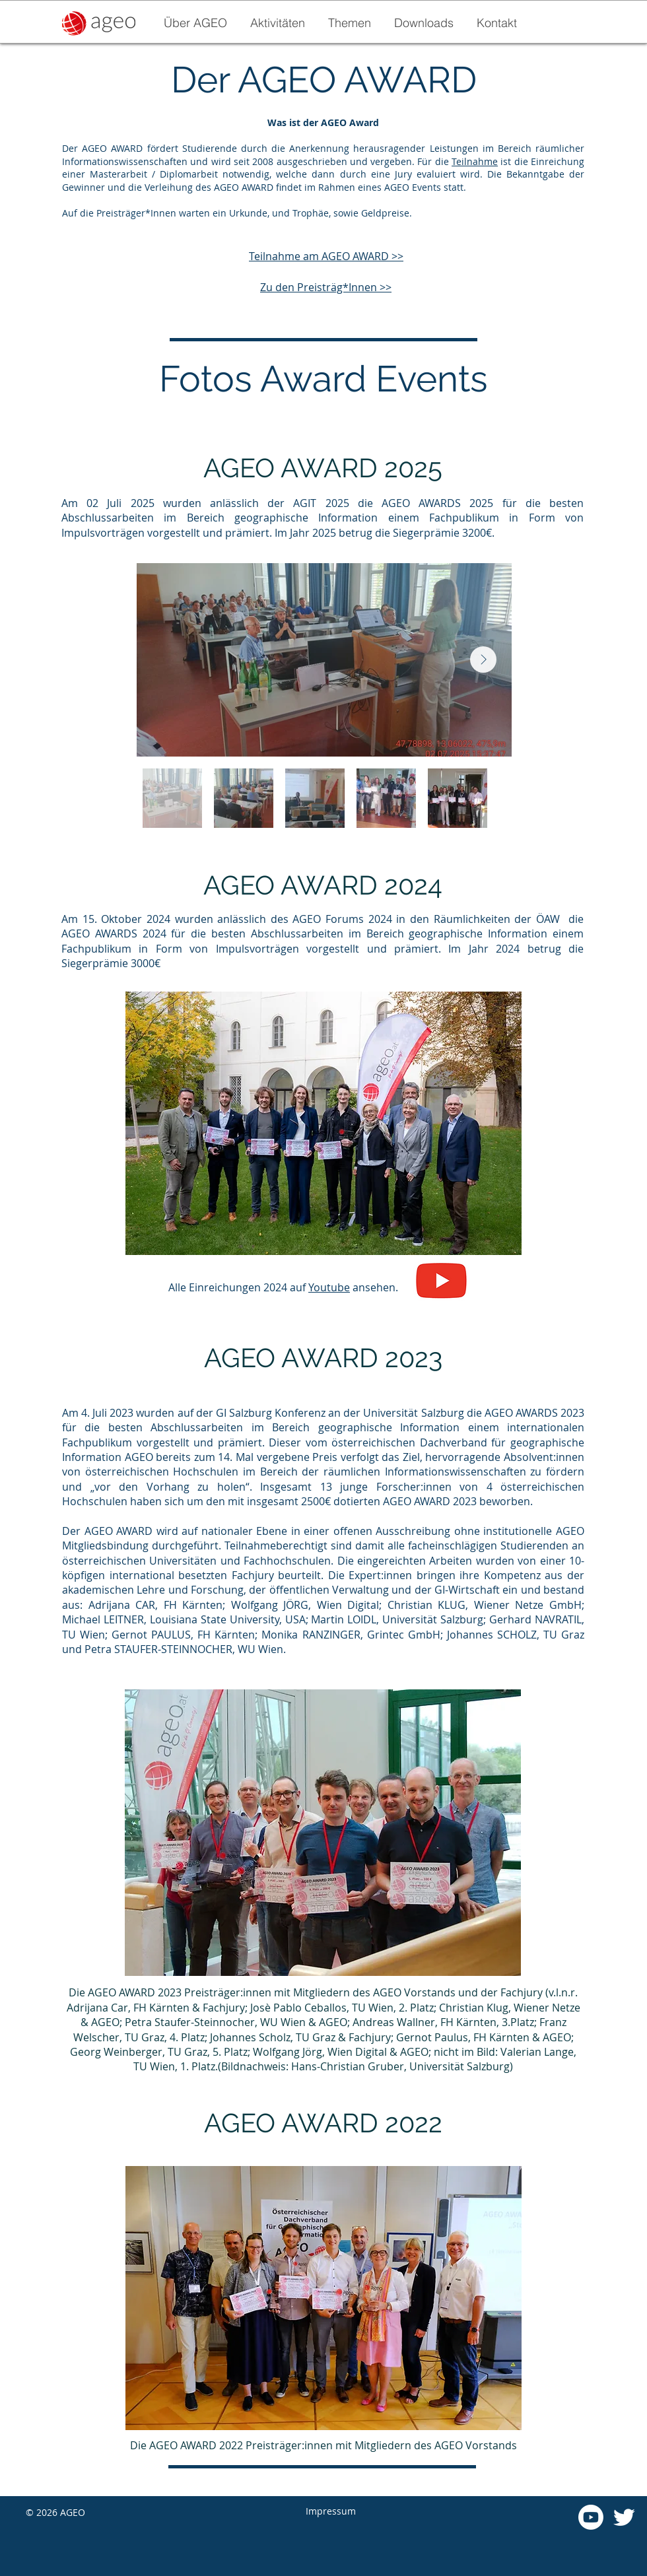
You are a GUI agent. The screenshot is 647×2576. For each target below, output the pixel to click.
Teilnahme (475, 161)
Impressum (331, 2511)
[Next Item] (483, 659)
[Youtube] (590, 2517)
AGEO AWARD (355, 256)
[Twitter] (623, 2517)
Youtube (329, 1287)
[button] (277, 23)
